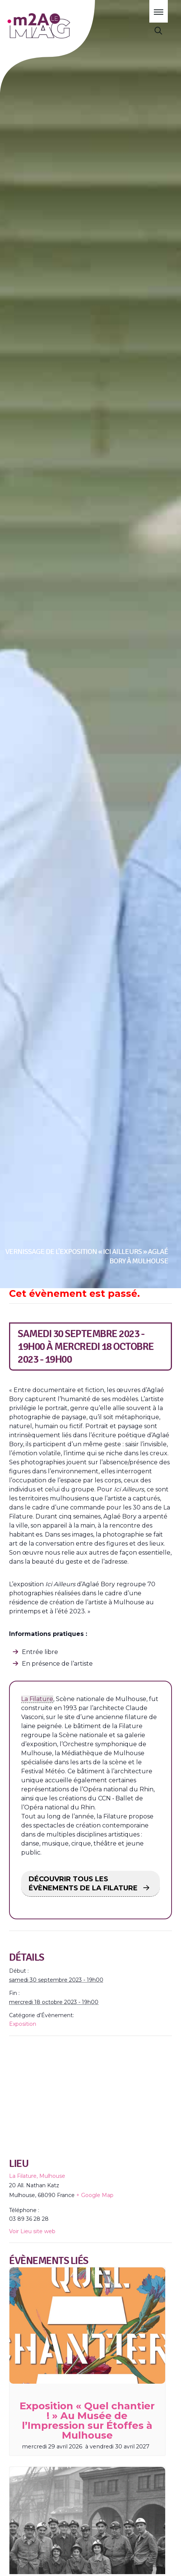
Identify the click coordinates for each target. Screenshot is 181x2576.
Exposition (22, 2024)
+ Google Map (95, 2195)
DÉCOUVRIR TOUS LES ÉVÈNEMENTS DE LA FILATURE (84, 1883)
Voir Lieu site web (32, 2231)
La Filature (37, 1699)
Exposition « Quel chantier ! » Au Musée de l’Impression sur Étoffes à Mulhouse (87, 2420)
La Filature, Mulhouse (37, 2176)
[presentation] (87, 2325)
